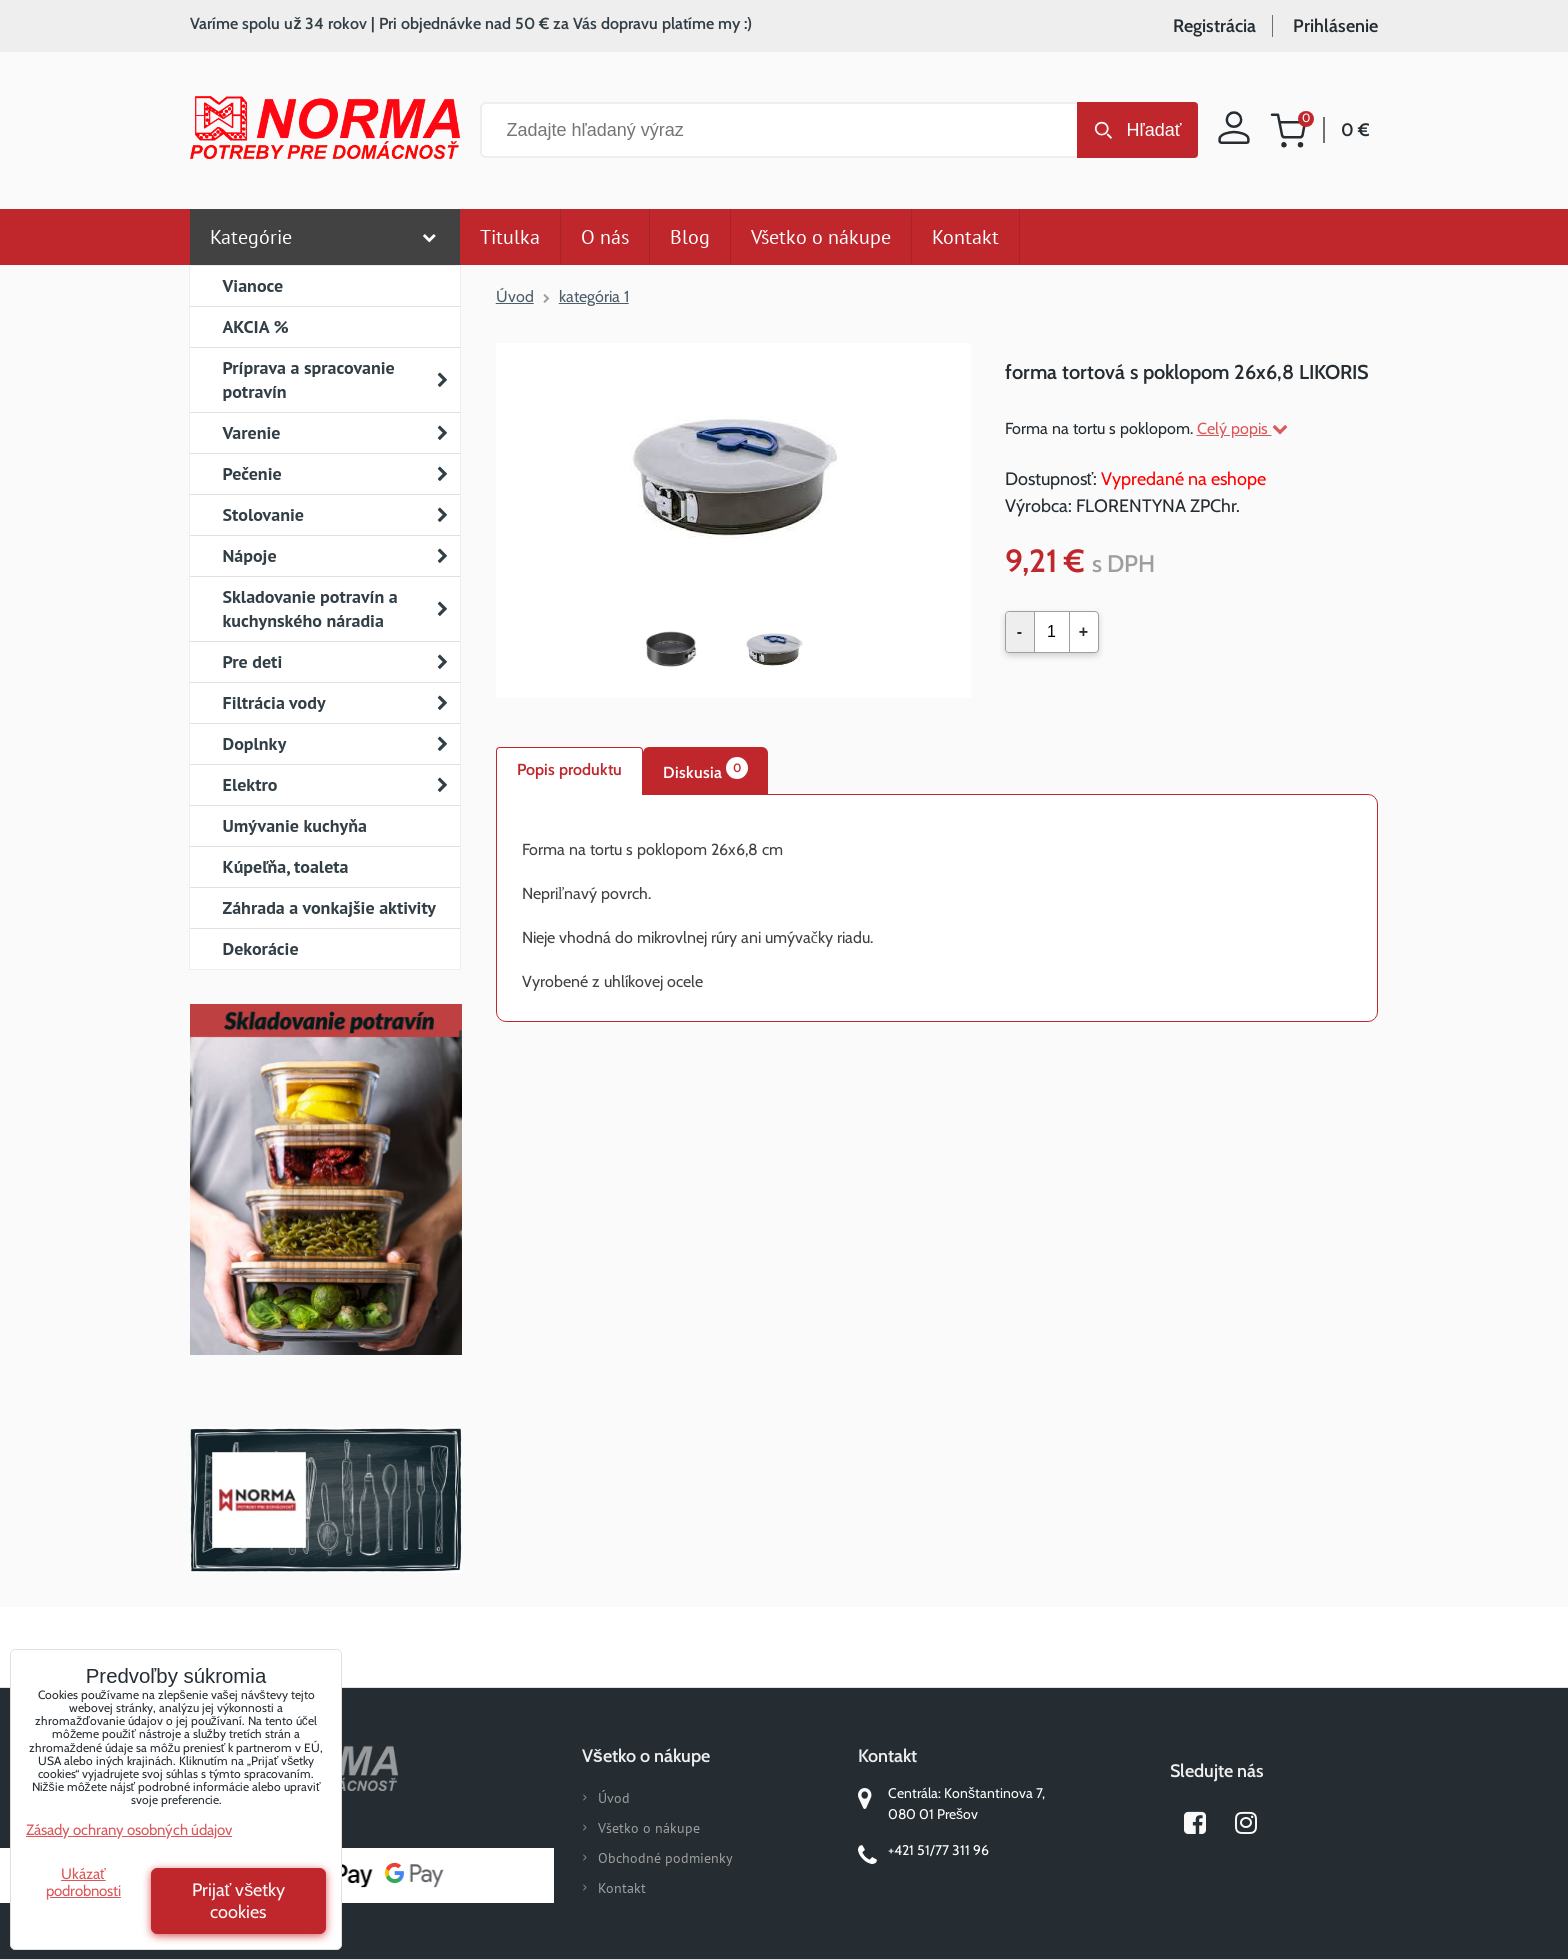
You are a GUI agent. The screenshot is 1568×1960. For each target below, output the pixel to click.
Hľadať (1153, 130)
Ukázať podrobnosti (83, 1882)
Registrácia (1214, 26)
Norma (325, 1500)
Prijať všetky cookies (239, 1901)
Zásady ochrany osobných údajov (129, 1830)
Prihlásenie (1335, 26)
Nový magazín (325, 1208)
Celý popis (1242, 428)
